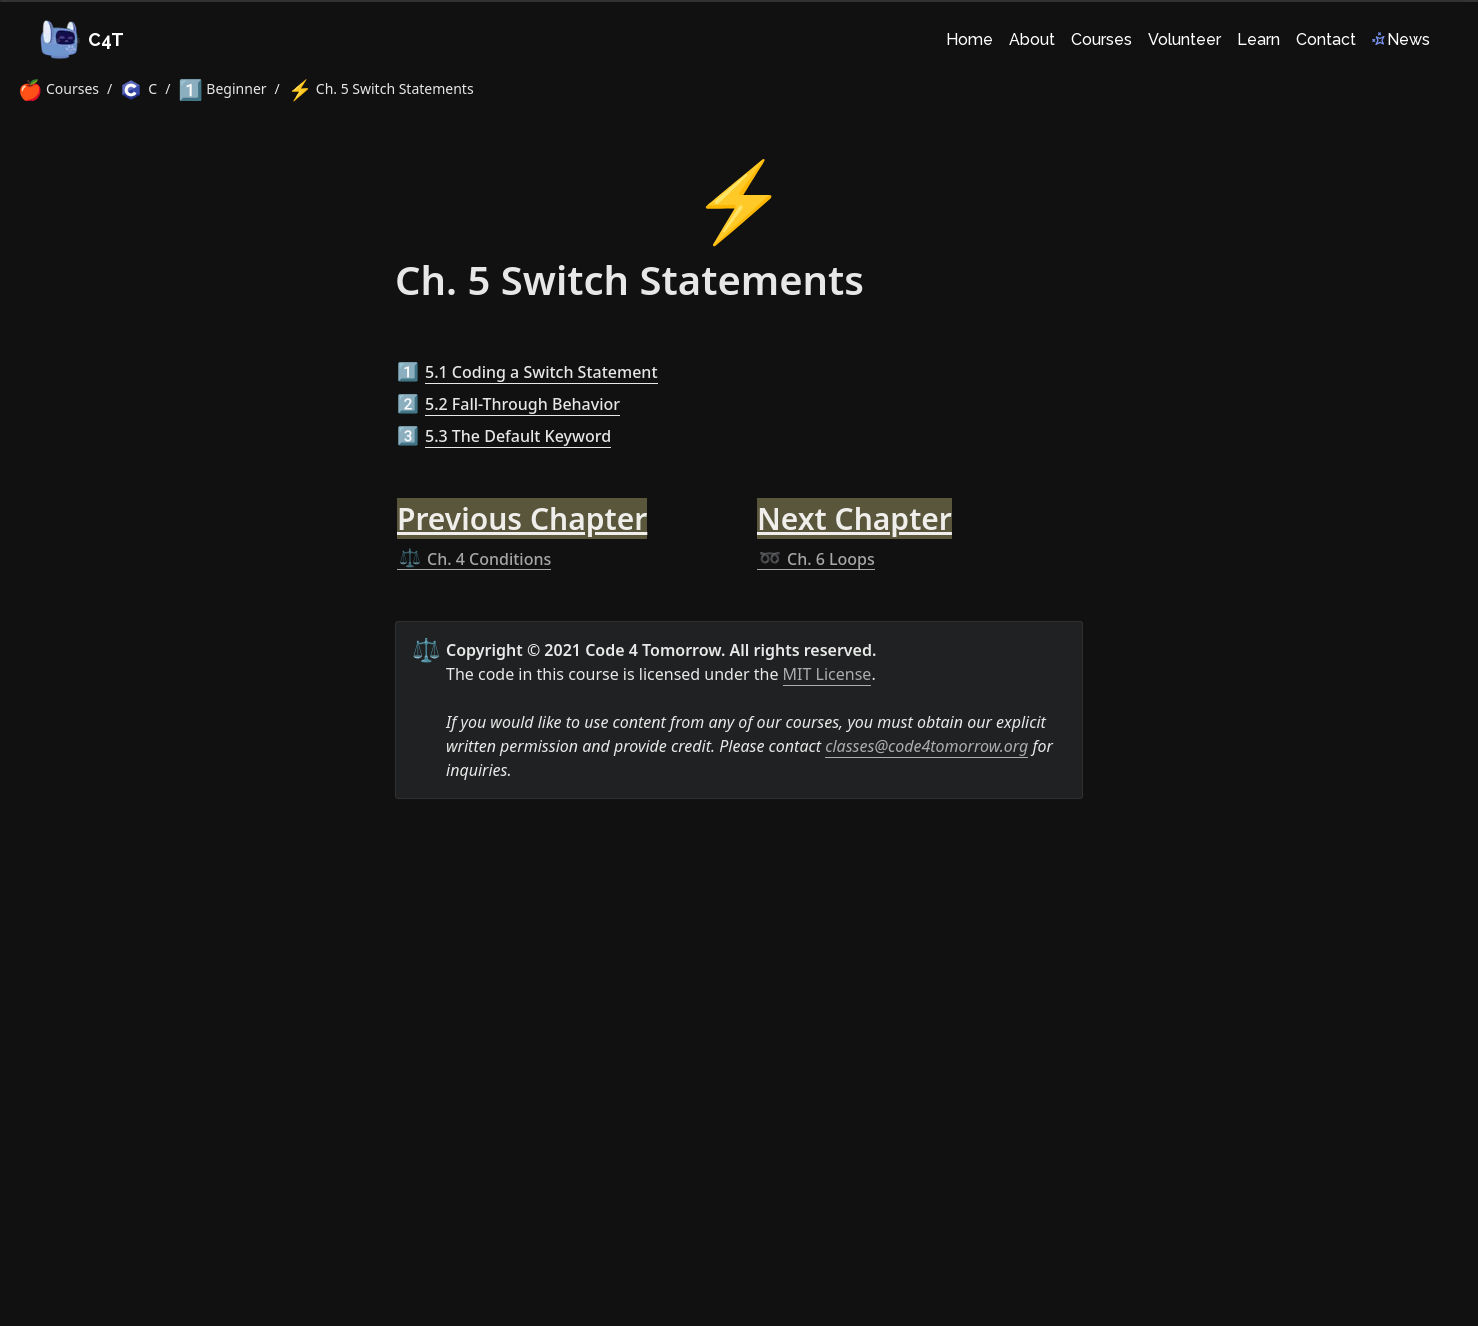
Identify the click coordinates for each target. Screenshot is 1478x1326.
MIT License (827, 674)
